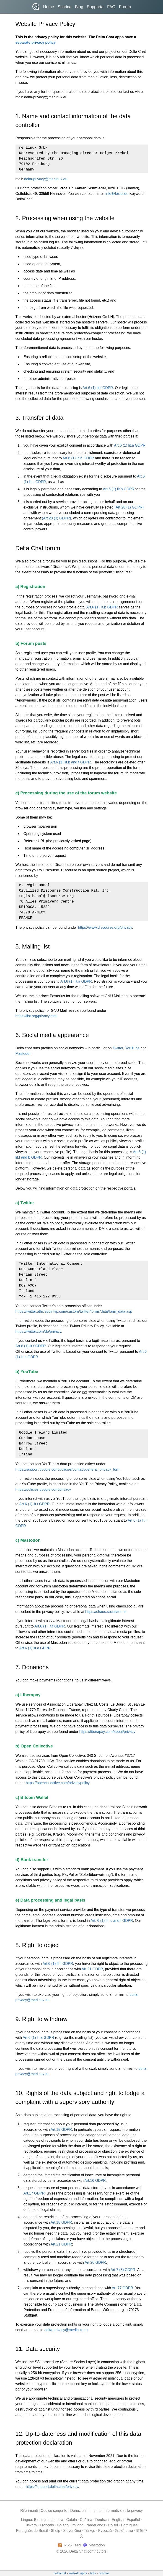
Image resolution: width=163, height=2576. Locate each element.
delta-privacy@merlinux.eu (45, 179)
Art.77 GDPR (122, 2288)
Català (71, 2520)
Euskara (30, 2525)
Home (48, 7)
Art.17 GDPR (34, 2193)
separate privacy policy (36, 42)
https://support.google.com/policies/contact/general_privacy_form (68, 1469)
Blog (79, 7)
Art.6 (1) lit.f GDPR (98, 388)
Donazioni (78, 2510)
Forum (125, 7)
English (118, 2520)
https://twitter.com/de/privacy (38, 1331)
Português (129, 2525)
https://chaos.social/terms (106, 1612)
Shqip (55, 2531)
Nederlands (95, 2525)
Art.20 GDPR (95, 2262)
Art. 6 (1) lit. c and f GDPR (112, 1920)
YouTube (132, 1048)
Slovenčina (72, 2531)
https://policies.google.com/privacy (43, 1489)
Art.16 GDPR (95, 2180)
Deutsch (102, 2520)
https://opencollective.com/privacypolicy (57, 1783)
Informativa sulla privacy (123, 2510)
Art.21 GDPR (92, 1969)
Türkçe (89, 2531)
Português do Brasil (32, 2531)
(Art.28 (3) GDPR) (56, 518)
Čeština (86, 2520)
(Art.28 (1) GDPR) (129, 507)
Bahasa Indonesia (48, 2520)
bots (93, 2573)
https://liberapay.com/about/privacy (107, 1732)
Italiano (77, 2525)
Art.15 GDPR (61, 2129)
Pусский (105, 2531)
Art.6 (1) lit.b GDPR (78, 458)
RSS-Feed (69, 2545)
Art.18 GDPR (61, 2222)
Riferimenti (29, 2510)
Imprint (95, 2510)
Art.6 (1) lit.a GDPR (129, 445)
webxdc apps (78, 2573)
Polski (113, 2525)
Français (47, 2525)
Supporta (95, 7)
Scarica (64, 7)
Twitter (118, 1048)
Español (133, 2520)
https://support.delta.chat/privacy (52, 2487)
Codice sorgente (54, 2510)
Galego (63, 2525)
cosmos (104, 2573)
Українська (124, 2531)
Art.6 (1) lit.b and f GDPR (70, 762)
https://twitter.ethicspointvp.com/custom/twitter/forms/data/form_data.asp (74, 1311)
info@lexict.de (116, 194)
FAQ (111, 7)
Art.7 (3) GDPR (123, 2270)
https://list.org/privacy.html (36, 1016)
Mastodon (23, 1053)
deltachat (60, 2573)
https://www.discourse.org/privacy (105, 927)
